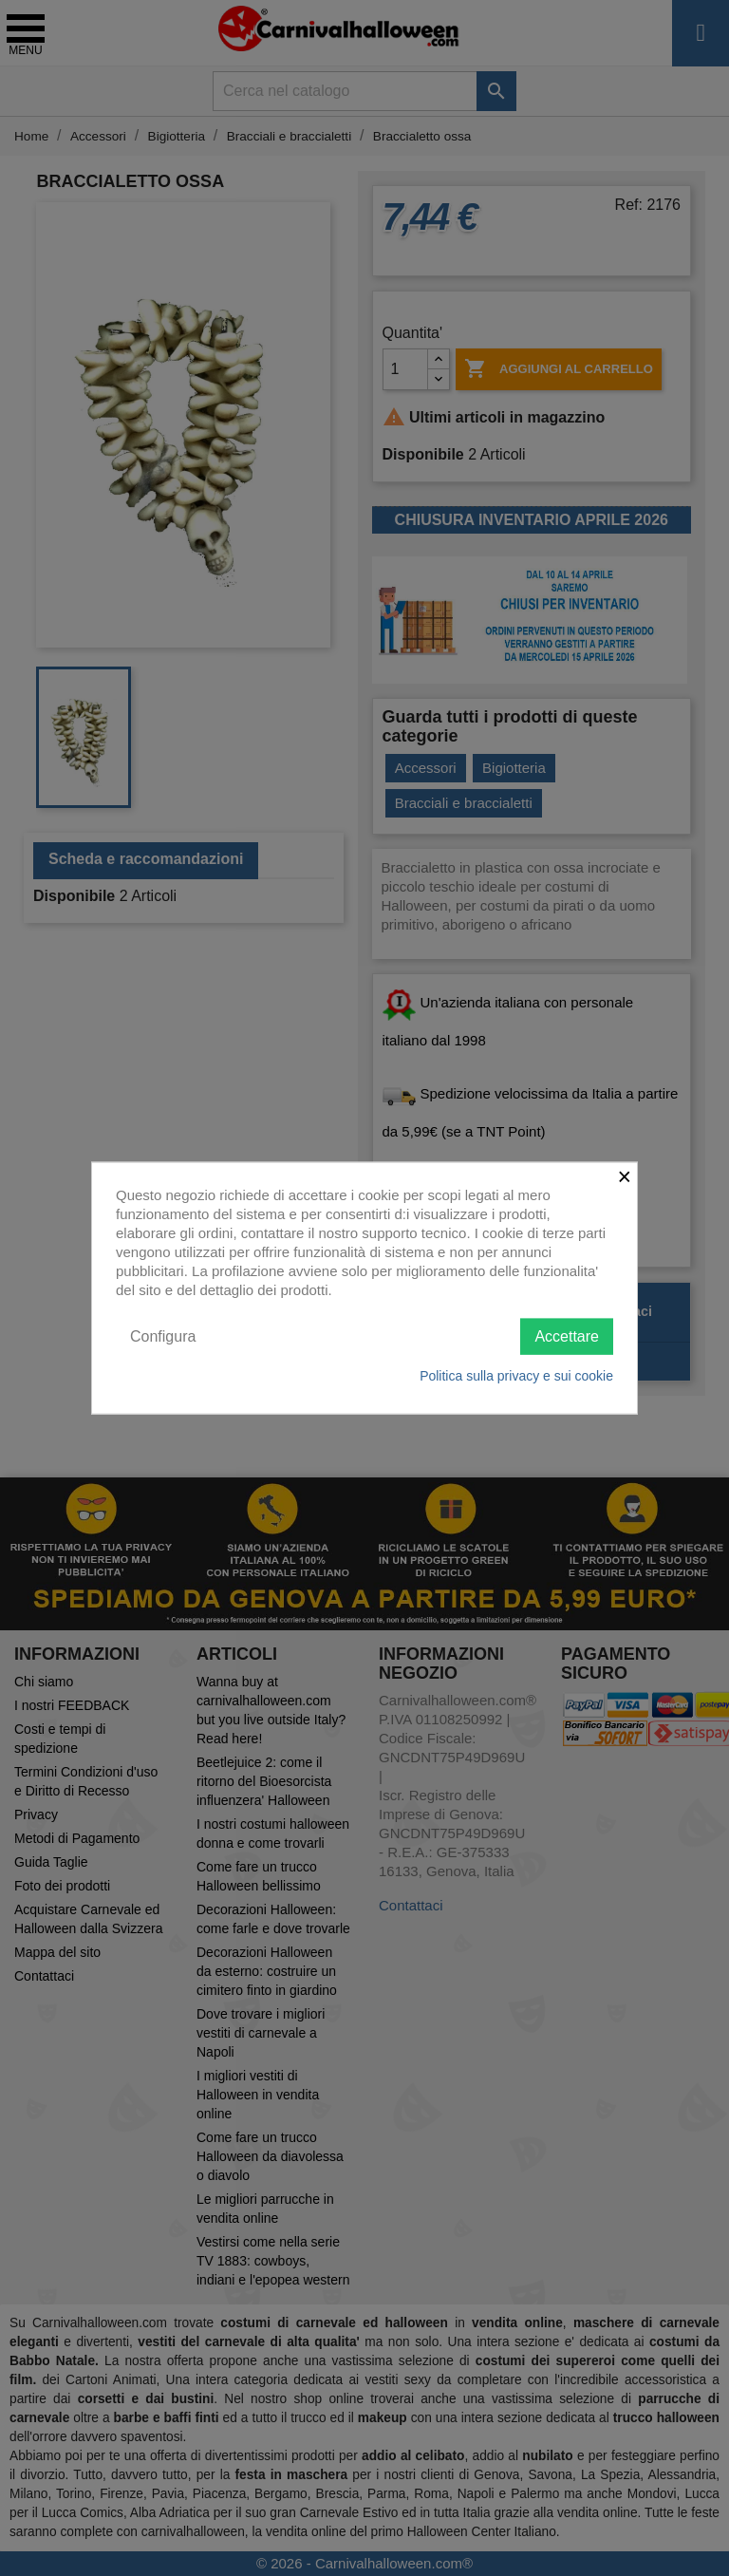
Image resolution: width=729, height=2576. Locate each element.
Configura (163, 1335)
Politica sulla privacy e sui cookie (516, 1375)
